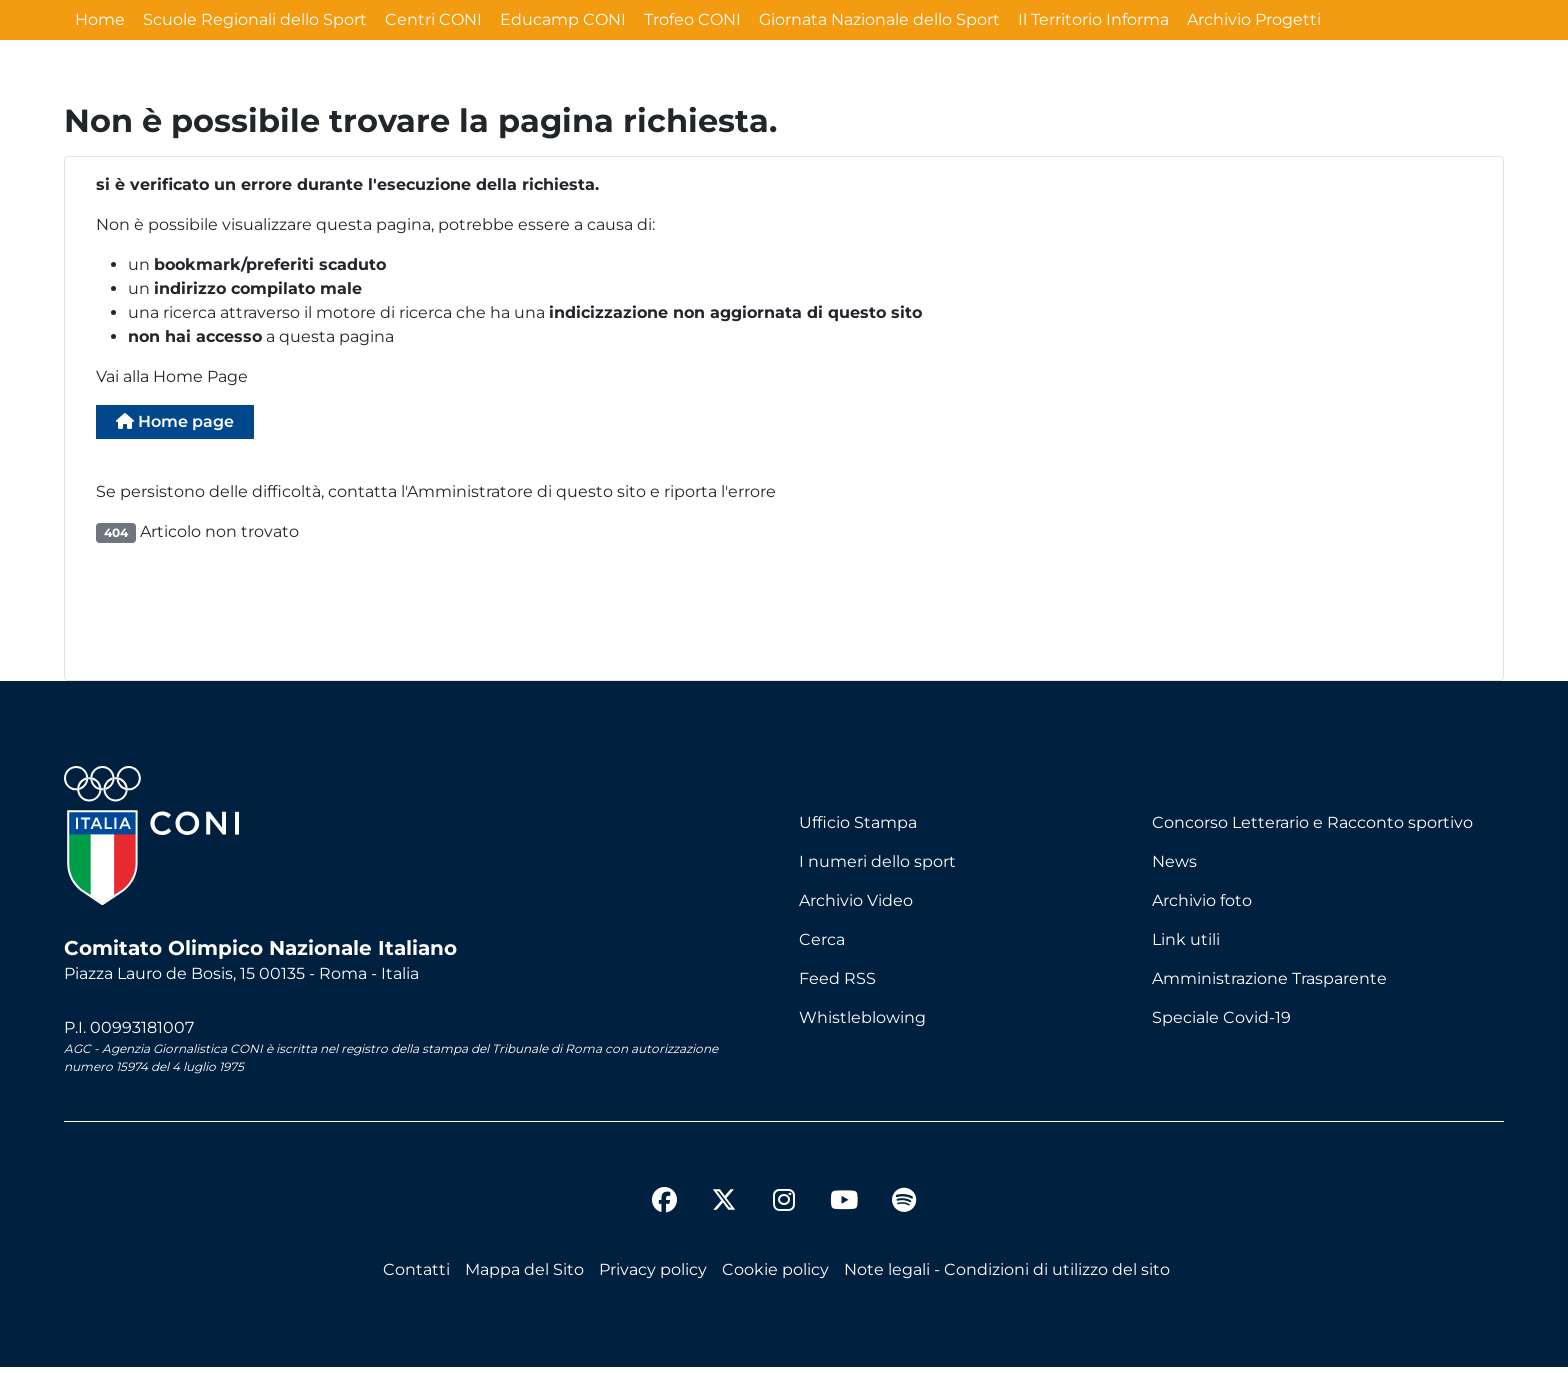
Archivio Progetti (1254, 19)
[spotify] (904, 1209)
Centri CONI (433, 19)
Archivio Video (856, 906)
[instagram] (784, 1209)
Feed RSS (837, 984)
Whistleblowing (862, 1023)
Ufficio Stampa (858, 828)
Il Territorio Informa (1093, 19)
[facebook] (664, 1209)
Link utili (1186, 945)
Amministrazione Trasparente (1269, 984)
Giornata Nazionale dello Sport (879, 19)
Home (100, 19)
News (1174, 867)
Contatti (416, 1275)
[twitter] (724, 1190)
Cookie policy (775, 1275)
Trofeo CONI (692, 19)
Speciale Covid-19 (1221, 1023)
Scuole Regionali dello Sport (255, 19)
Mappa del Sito (524, 1275)
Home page (190, 424)
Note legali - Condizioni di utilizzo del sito (1007, 1275)
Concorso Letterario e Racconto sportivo (1312, 828)
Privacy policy (653, 1275)
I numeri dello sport (877, 867)
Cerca (822, 945)
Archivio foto (1202, 906)
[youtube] (844, 1209)
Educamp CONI (563, 19)
